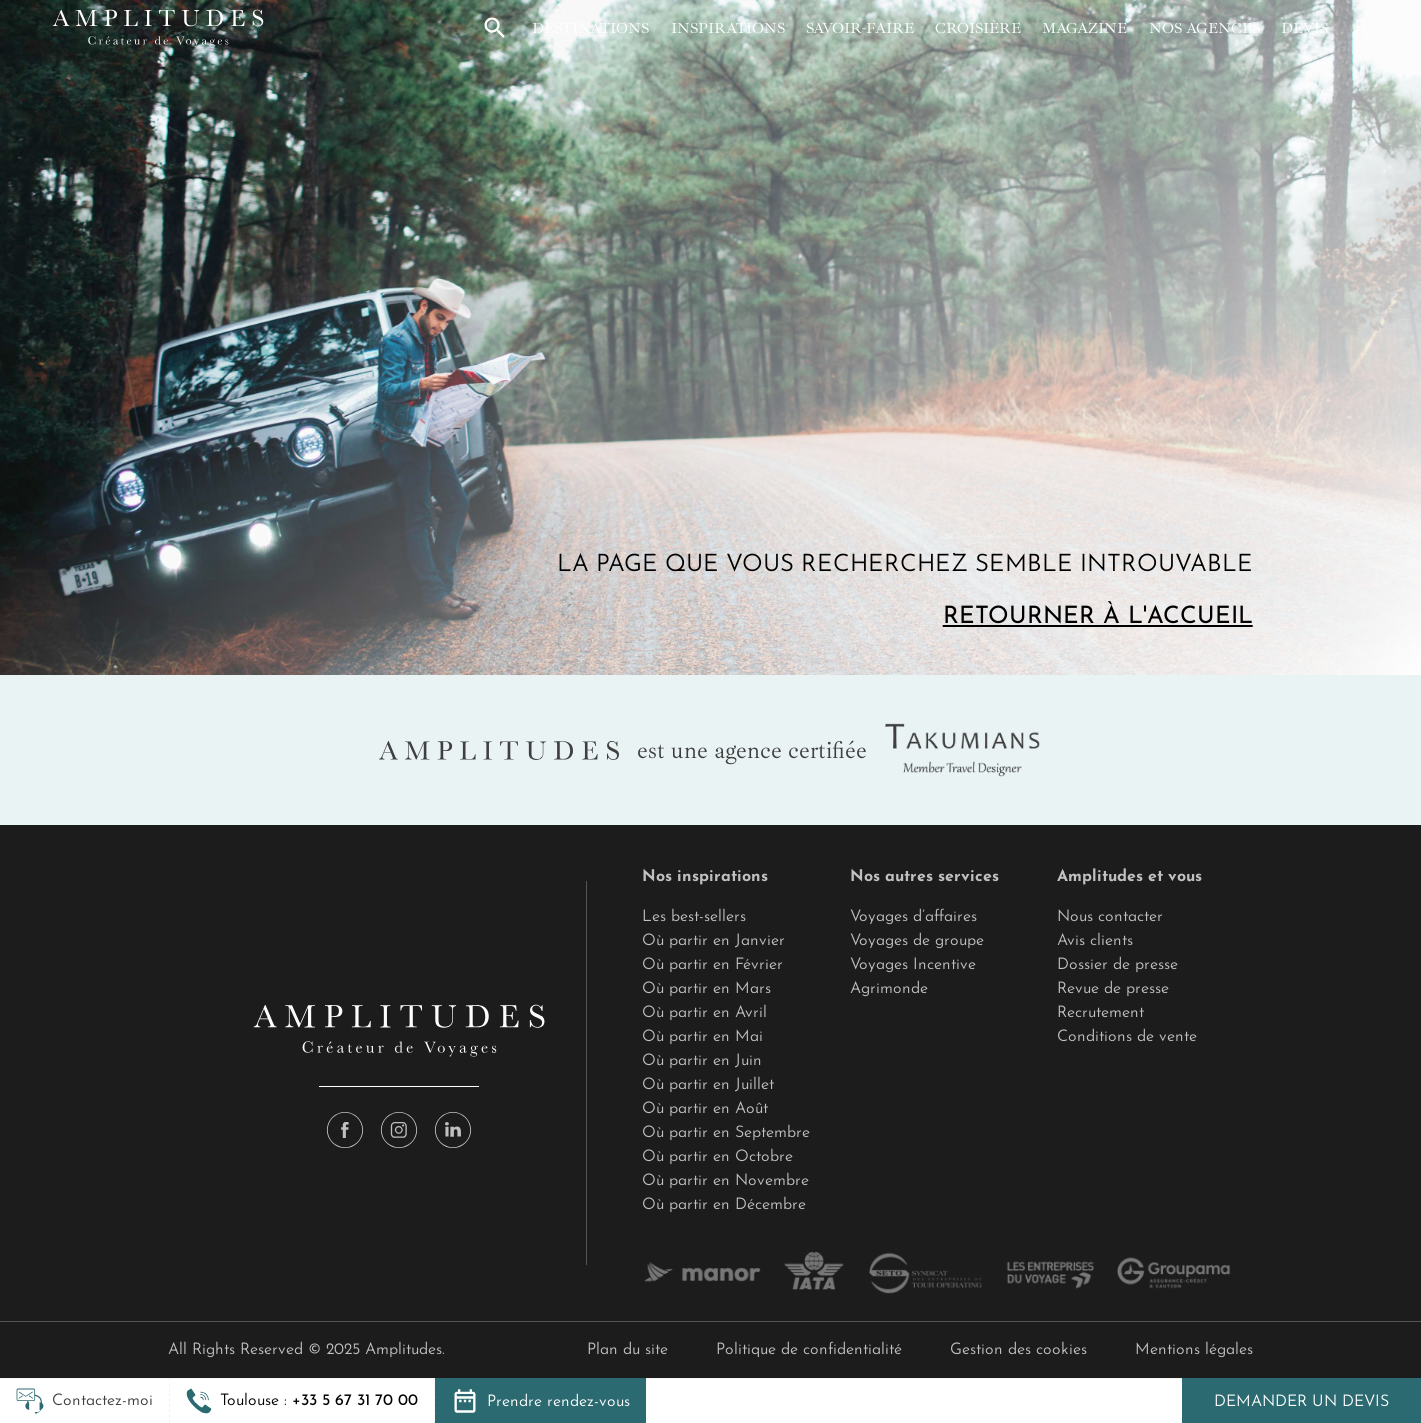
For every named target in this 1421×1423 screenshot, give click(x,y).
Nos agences (1204, 28)
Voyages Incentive (913, 965)
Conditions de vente (1127, 1037)
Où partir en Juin (702, 1061)
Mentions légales (1194, 1350)
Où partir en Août (705, 1109)
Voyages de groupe (917, 941)
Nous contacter (1110, 917)
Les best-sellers (694, 917)
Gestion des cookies (1018, 1350)
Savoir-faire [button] (860, 28)
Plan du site (627, 1350)
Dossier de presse (1117, 965)
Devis (1304, 28)
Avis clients (1095, 941)
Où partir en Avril (704, 1013)
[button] (495, 28)
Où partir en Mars (706, 989)
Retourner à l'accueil (1098, 617)
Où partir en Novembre (725, 1181)
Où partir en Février (712, 965)
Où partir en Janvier (713, 941)
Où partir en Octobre (717, 1157)
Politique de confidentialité (809, 1350)
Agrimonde (889, 989)
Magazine (1084, 28)
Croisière (978, 28)
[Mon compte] (1359, 28)
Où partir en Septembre (726, 1133)
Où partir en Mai (702, 1037)
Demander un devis (1301, 1402)
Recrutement (1100, 1013)
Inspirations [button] (728, 28)
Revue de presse (1113, 989)
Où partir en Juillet (708, 1085)
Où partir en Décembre (724, 1205)
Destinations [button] (590, 28)
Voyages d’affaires (913, 917)
